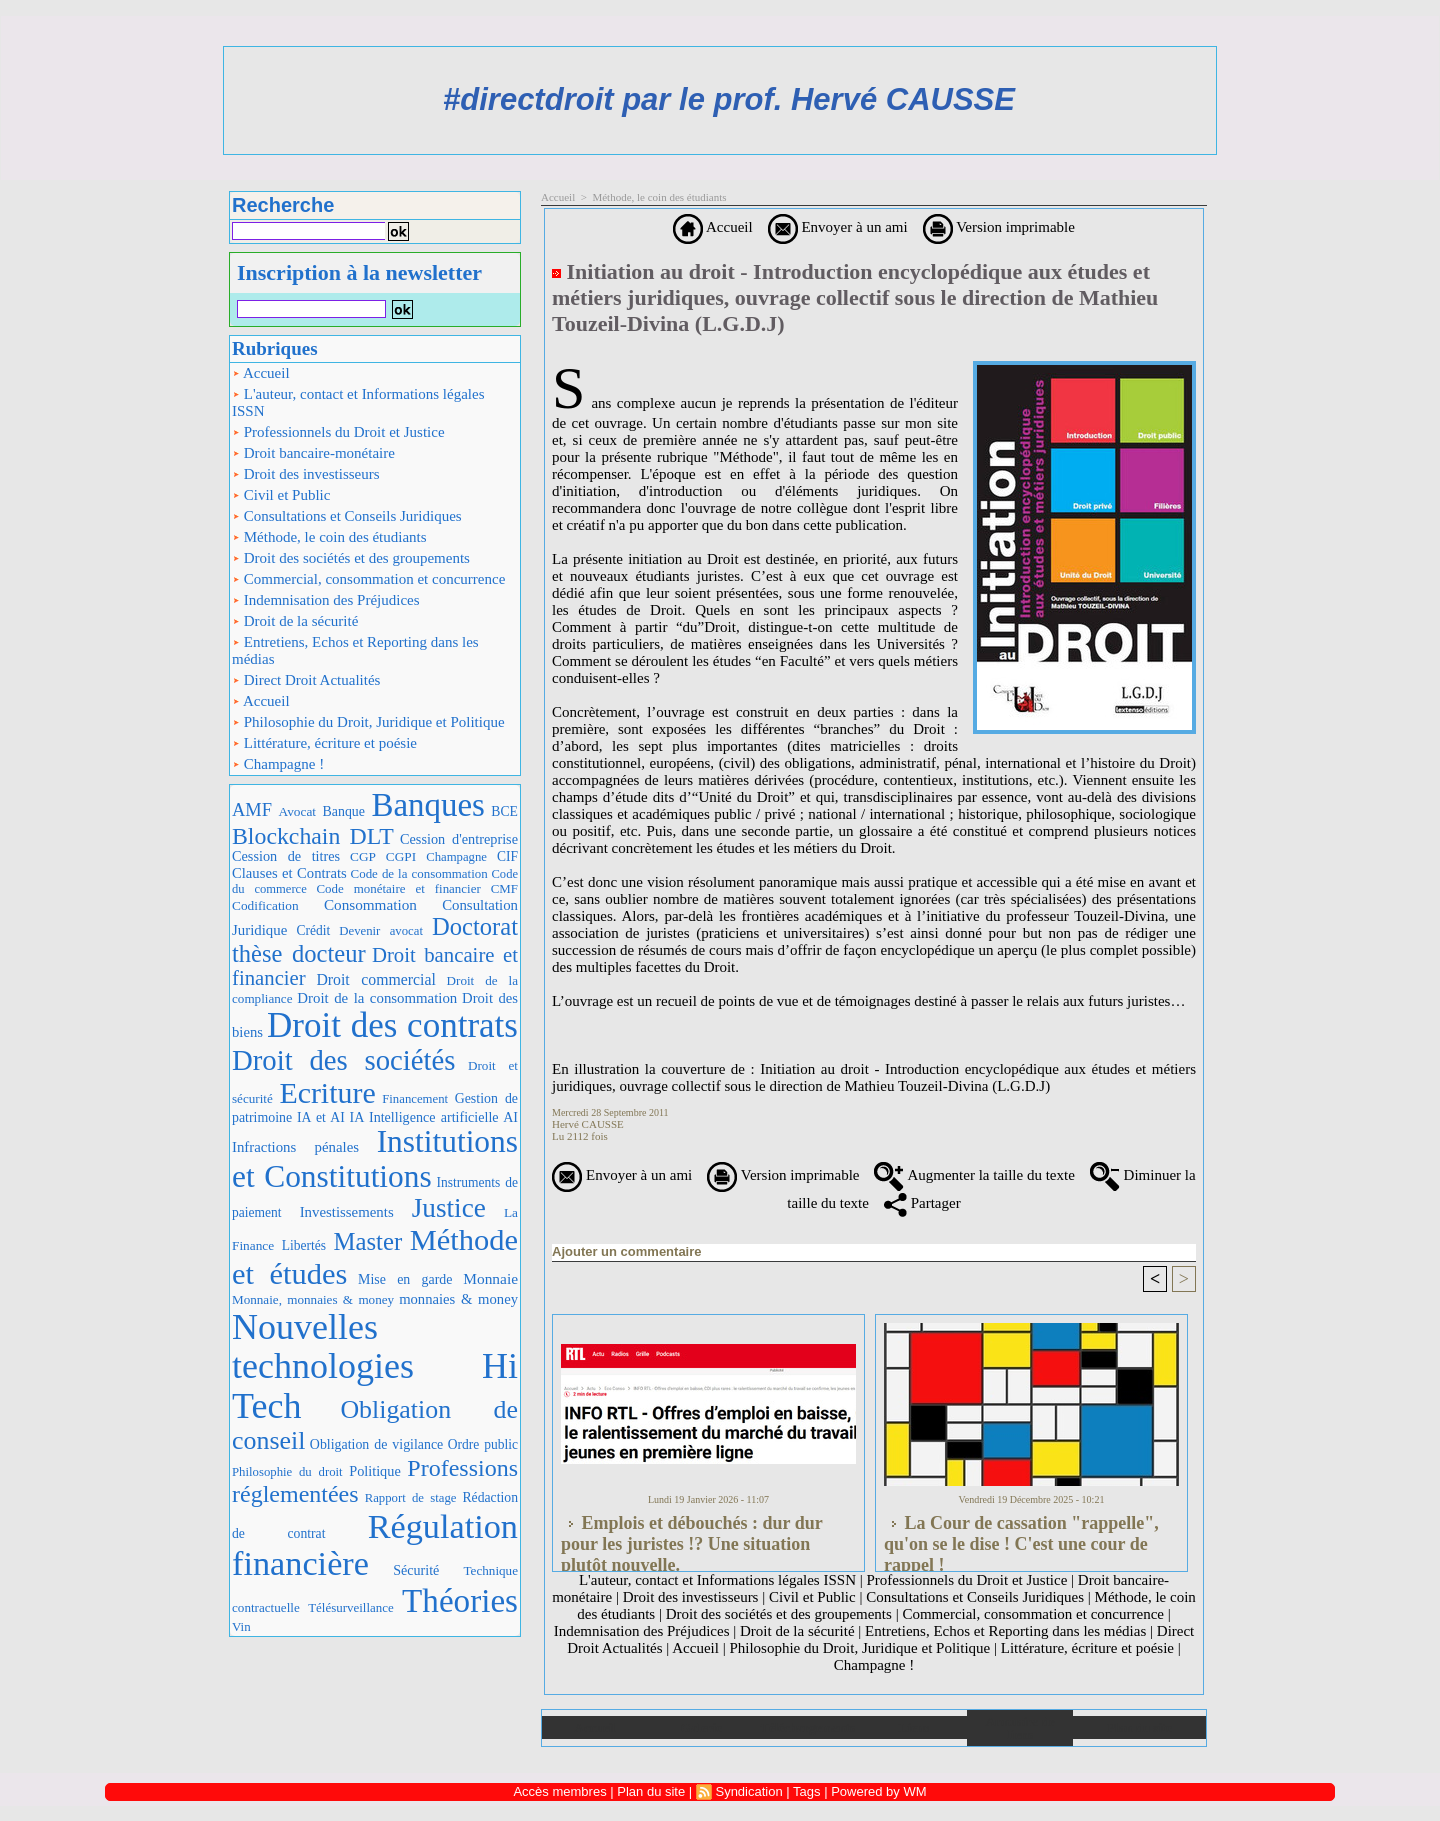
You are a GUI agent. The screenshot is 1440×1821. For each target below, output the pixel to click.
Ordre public (483, 1444)
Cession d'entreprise (459, 839)
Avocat (298, 811)
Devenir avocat (381, 931)
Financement (415, 1099)
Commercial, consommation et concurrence (368, 579)
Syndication (748, 1791)
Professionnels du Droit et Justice (338, 432)
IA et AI (321, 1117)
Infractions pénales (295, 1147)
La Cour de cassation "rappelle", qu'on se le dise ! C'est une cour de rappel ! (1021, 1538)
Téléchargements (807, 1727)
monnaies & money (458, 1299)
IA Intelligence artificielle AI (434, 1117)
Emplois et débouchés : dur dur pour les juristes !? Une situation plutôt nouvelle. (691, 1538)
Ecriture (327, 1092)
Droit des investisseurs (306, 474)
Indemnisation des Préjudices (326, 600)
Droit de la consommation (377, 998)
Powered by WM (878, 1791)
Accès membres (559, 1791)
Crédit (313, 930)
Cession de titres (286, 856)
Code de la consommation (419, 873)
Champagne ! (278, 764)
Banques (427, 805)
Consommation (370, 904)
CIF (507, 856)
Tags (806, 1791)
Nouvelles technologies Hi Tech (375, 1366)
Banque (344, 811)
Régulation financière (375, 1545)
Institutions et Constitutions (375, 1159)
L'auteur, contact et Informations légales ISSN (358, 402)
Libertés (304, 1245)
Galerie (701, 1727)
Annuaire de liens (1020, 1728)
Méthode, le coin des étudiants (329, 537)
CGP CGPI (383, 856)
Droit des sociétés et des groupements (351, 558)
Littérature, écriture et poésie (324, 743)
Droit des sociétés (343, 1060)
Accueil (261, 373)
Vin (241, 1626)
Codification (265, 905)
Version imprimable (999, 227)
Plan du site (1139, 1727)
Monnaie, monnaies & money (313, 1299)
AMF (252, 810)
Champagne (456, 857)
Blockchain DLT (313, 836)
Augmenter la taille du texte (974, 1175)
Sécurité (416, 1570)
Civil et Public (281, 495)
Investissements (347, 1212)
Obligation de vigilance (376, 1444)
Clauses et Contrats (289, 873)
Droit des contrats (392, 1025)
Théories (460, 1600)
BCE (504, 811)
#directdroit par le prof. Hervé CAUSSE (729, 99)
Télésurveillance (350, 1607)
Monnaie (490, 1278)
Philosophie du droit (287, 1472)
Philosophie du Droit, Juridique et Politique (368, 722)
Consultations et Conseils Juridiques (347, 516)
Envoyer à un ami (838, 227)
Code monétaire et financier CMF (417, 888)
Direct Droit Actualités (306, 680)
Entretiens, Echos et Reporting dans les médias (355, 650)
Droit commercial (376, 979)
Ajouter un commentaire (627, 1251)
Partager (922, 1203)
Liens (914, 1727)
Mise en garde (405, 1279)
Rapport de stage (411, 1498)
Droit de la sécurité (295, 621)
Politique (375, 1471)
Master (367, 1241)
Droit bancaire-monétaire (313, 453)
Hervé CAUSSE (588, 1124)
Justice (449, 1208)
